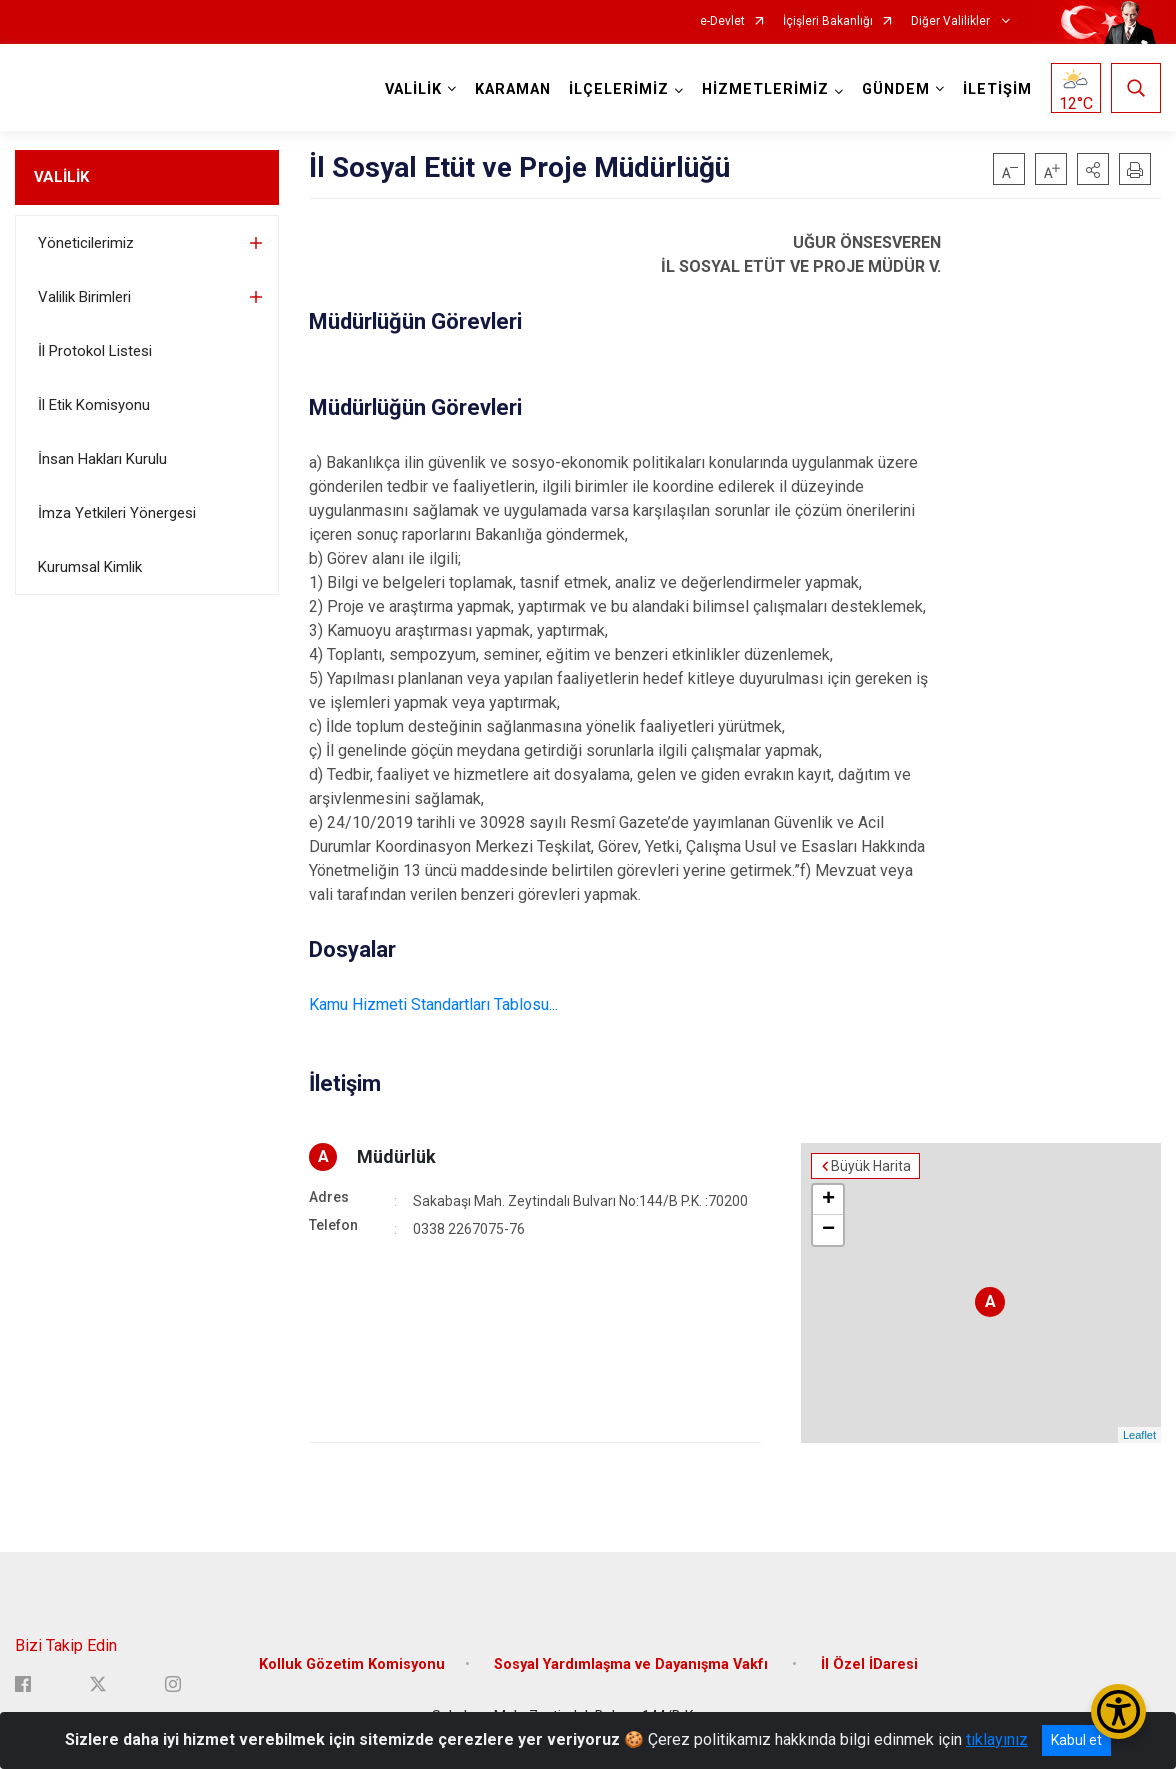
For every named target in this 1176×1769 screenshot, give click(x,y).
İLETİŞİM (997, 89)
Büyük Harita (871, 1166)
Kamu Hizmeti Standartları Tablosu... (433, 1004)
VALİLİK (61, 177)
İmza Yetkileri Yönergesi (117, 513)
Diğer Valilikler (952, 21)
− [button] (828, 1230)
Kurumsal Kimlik (90, 567)
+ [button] (828, 1200)
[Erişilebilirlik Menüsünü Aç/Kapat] (1118, 1711)
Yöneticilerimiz (86, 243)
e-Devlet (722, 21)
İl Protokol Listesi (95, 351)
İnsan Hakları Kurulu (102, 459)
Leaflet (1139, 1435)
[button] (1093, 169)
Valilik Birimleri (84, 297)
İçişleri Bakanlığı (828, 21)
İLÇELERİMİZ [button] (619, 89)
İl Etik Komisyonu (94, 405)
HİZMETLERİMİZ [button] (765, 89)
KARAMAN (513, 89)
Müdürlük (396, 1156)
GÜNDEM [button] (896, 89)
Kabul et (1076, 1740)
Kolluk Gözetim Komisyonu (352, 1664)
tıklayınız (997, 1739)
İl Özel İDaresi (869, 1664)
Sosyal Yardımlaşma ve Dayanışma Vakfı (633, 1664)
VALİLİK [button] (413, 89)
